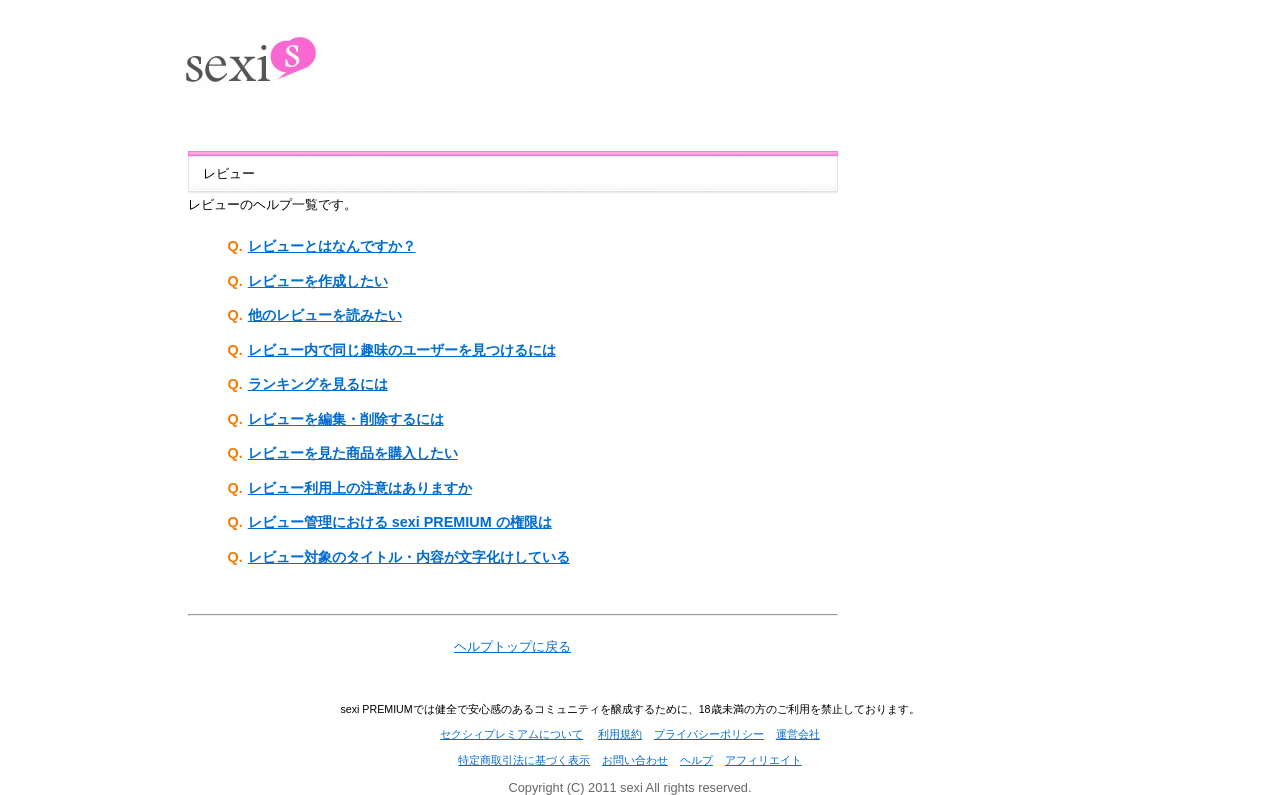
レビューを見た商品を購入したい (353, 453)
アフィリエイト (763, 760)
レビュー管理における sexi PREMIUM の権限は (400, 522)
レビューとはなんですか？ (332, 246)
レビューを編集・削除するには (346, 419)
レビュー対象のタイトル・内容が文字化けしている (409, 557)
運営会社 (798, 734)
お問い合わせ (635, 760)
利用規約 (620, 734)
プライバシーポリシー (709, 734)
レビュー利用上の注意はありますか (360, 488)
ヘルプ (696, 760)
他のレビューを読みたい (325, 315)
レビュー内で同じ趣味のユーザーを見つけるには (402, 350)
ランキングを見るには (318, 384)
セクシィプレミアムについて (511, 734)
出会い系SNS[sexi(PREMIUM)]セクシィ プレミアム (275, 51)
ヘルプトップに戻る (512, 646)
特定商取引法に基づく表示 (524, 760)
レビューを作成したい (318, 281)
